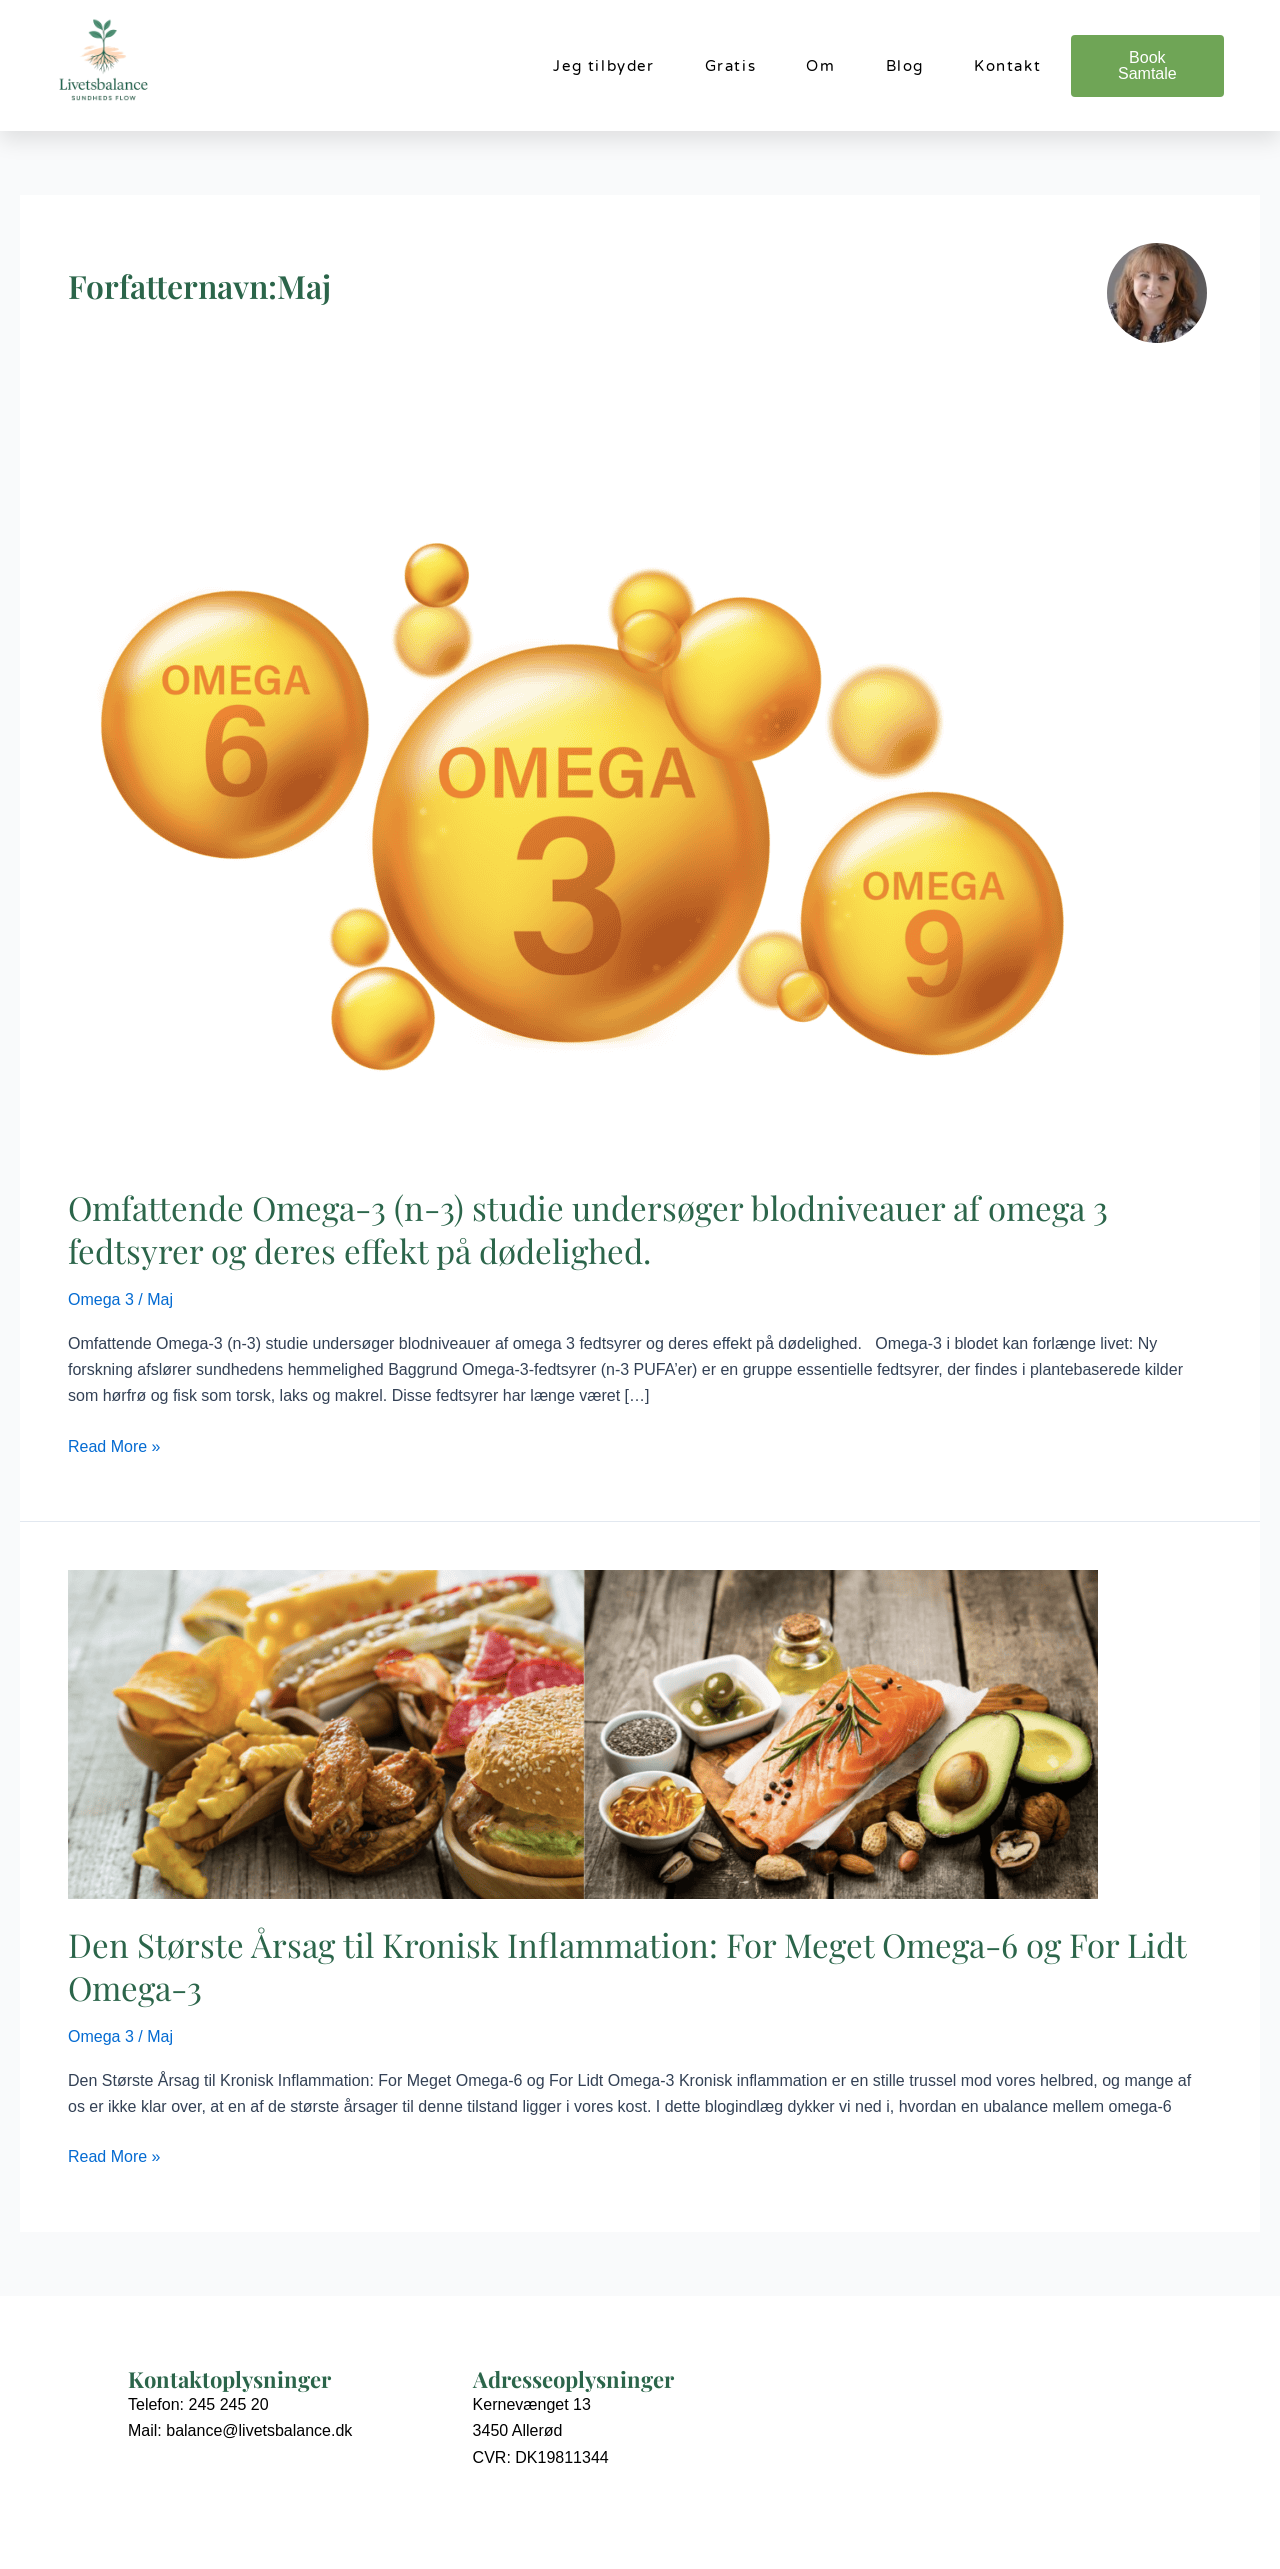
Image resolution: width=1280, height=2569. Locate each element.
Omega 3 (101, 1299)
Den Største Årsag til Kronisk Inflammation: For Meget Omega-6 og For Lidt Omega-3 (627, 1965)
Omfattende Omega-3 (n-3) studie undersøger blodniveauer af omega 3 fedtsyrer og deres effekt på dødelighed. (588, 1228)
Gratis (731, 66)
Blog (905, 66)
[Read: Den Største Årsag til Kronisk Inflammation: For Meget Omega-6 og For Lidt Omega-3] (583, 1733)
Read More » (114, 1444)
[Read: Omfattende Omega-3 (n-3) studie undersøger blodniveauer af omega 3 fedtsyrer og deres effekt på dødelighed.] (583, 799)
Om (820, 66)
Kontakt (1007, 66)
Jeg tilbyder (603, 66)
